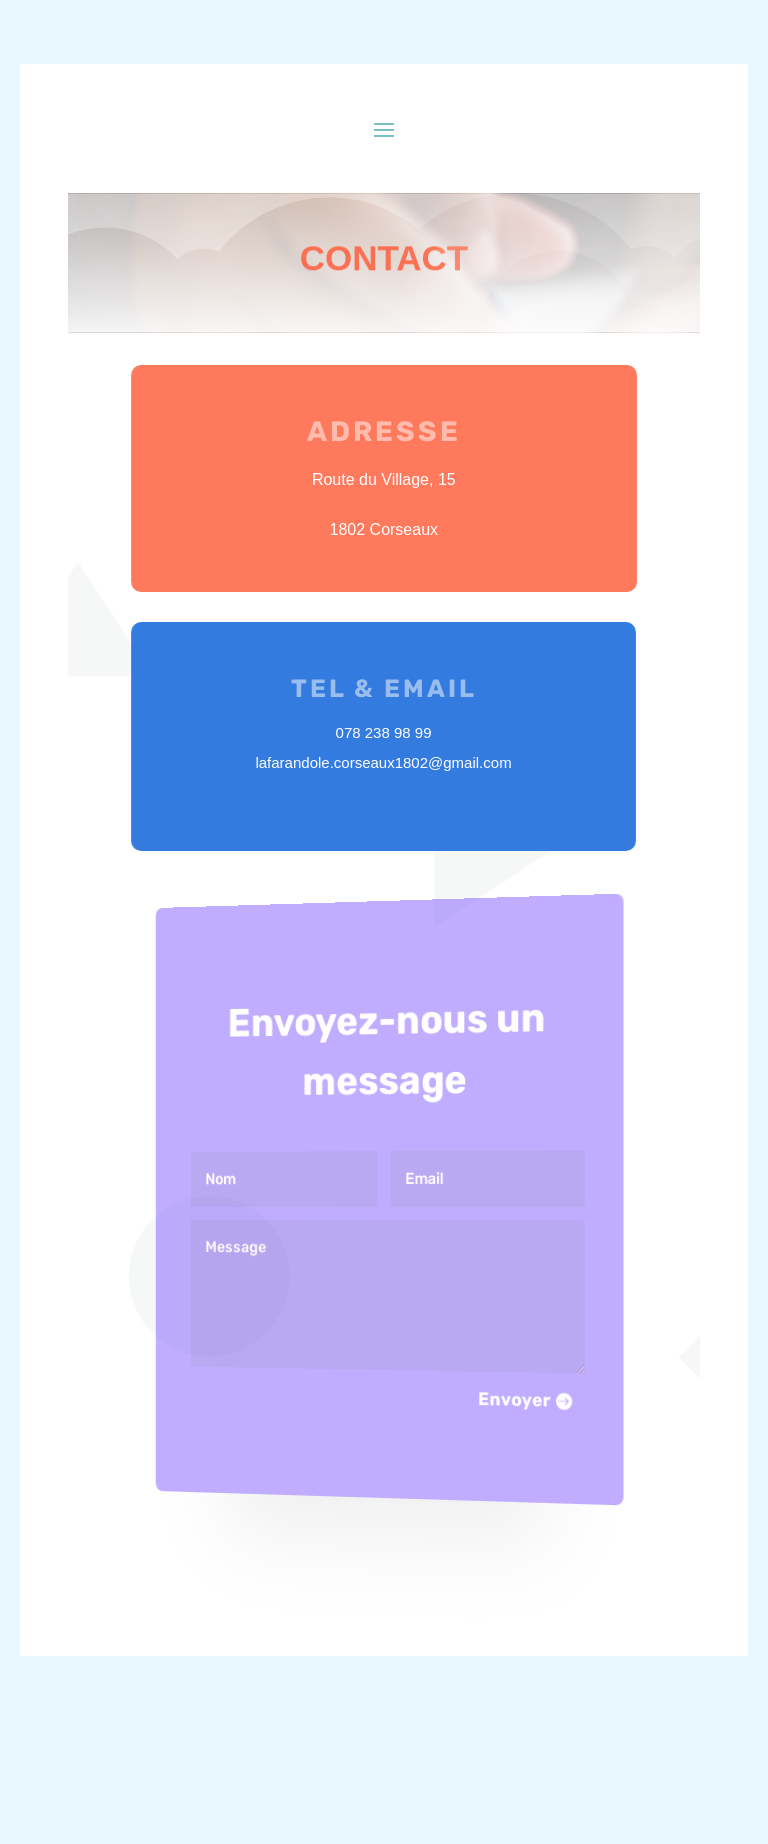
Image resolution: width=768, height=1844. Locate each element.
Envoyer (498, 1404)
